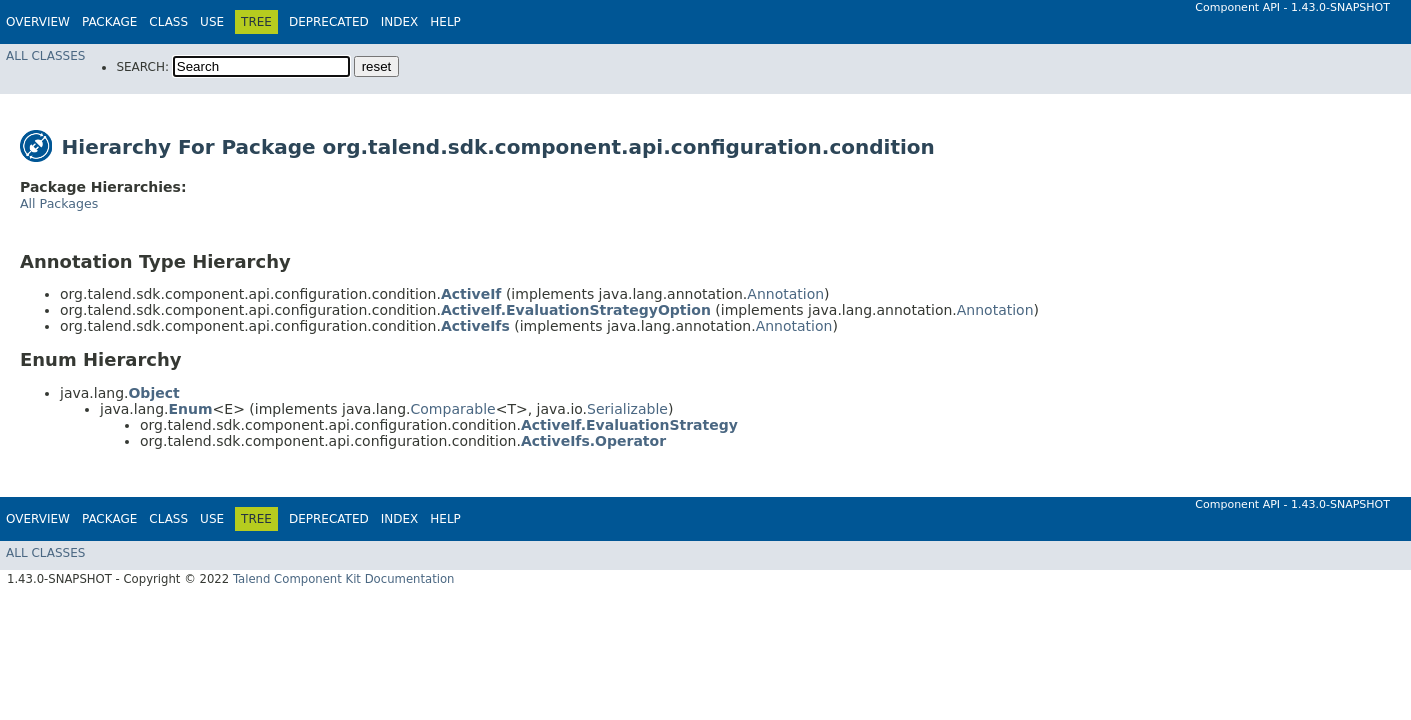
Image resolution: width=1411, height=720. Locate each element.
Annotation (785, 294)
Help (445, 22)
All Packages (59, 203)
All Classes (45, 56)
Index (400, 22)
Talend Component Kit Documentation (344, 579)
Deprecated (329, 22)
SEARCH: (142, 67)
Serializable (627, 409)
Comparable (453, 409)
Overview (38, 22)
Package (109, 22)
